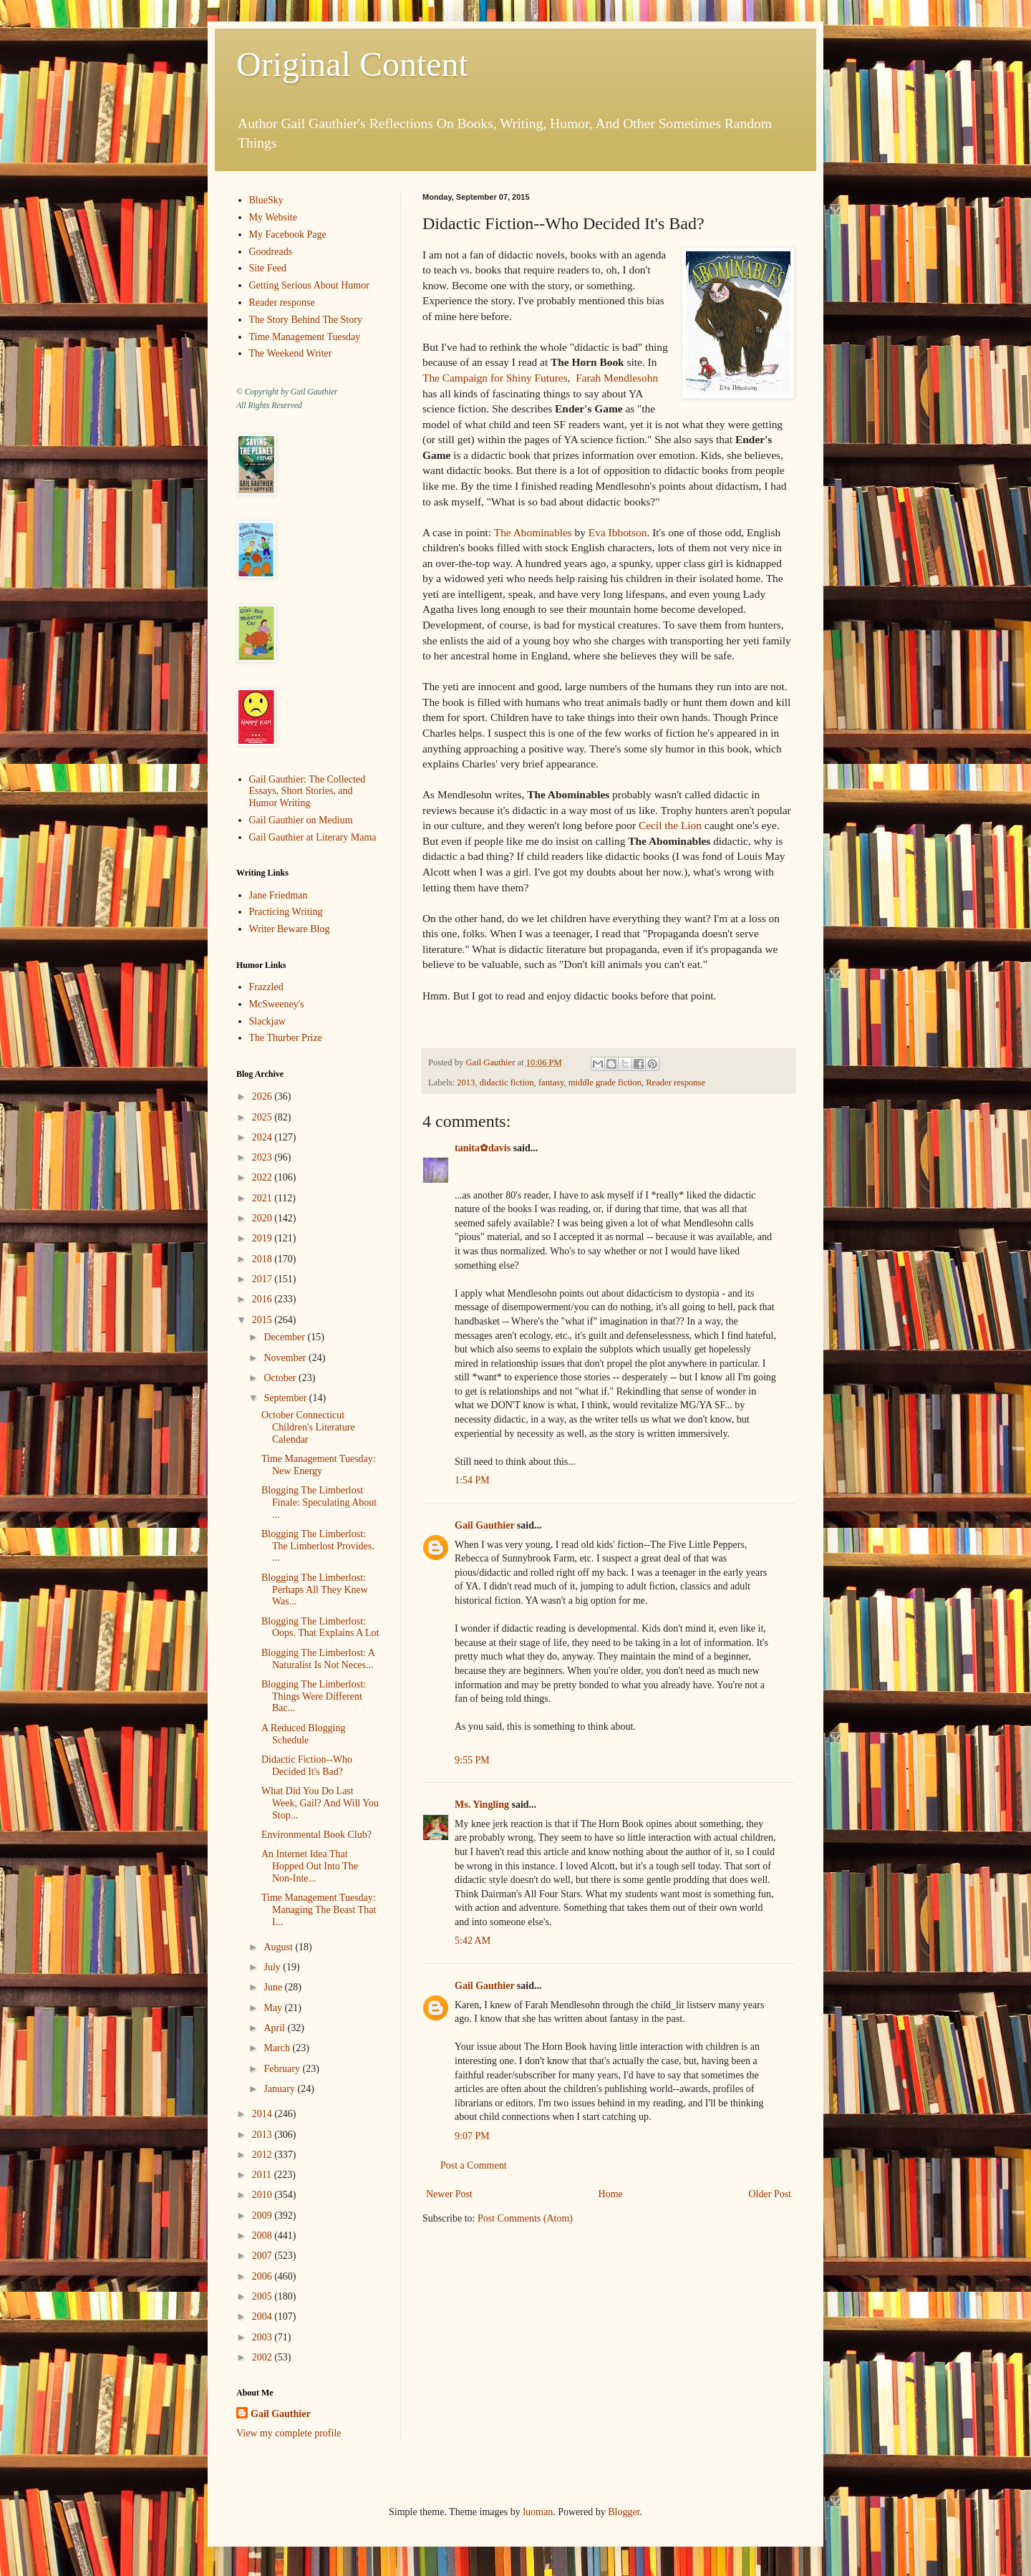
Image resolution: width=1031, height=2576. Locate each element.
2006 (263, 2276)
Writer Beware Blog (289, 929)
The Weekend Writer (290, 353)
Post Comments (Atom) (525, 2218)
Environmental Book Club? (316, 1834)
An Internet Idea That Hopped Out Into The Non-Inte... (309, 1866)
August (279, 1947)
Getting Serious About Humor (309, 285)
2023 (263, 1157)
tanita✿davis (482, 1148)
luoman (538, 2512)
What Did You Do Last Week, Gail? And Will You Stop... (320, 1803)
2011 (263, 2174)
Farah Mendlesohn (617, 378)
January (280, 2088)
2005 (263, 2296)
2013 (466, 1083)
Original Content (352, 64)
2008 (263, 2235)
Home (611, 2194)
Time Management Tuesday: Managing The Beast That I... (318, 1909)
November (286, 1357)
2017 (263, 1279)
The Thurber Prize (285, 1037)
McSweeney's (276, 1004)
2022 (263, 1177)
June (273, 1987)
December (285, 1337)
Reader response (675, 1083)
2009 (263, 2215)
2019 (263, 1238)
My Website (273, 217)
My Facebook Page (287, 234)
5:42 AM (472, 1940)
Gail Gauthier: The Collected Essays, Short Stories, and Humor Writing (307, 791)
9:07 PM (472, 2136)
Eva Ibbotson (618, 532)
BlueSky (266, 200)
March (277, 2048)
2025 (263, 1117)
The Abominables (533, 532)
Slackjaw (267, 1021)
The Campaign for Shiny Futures (495, 378)
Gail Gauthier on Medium (301, 820)
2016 (263, 1299)
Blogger (623, 2512)
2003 (263, 2337)
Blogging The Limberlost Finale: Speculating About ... (319, 1502)
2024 (263, 1137)
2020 (263, 1218)
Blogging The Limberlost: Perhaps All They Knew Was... (314, 1589)
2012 (263, 2154)
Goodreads (271, 251)
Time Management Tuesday (305, 336)
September (286, 1398)
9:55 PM (472, 1760)
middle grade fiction (605, 1083)
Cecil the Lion (670, 825)
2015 (263, 1319)
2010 (263, 2194)
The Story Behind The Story (305, 319)
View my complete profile (289, 2433)
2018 (263, 1259)
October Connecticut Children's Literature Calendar (308, 1427)
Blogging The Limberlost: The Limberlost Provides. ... (317, 1546)
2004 (263, 2316)
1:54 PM (472, 1480)
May (273, 2008)
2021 (263, 1198)
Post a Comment (473, 2165)
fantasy (551, 1083)
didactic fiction (507, 1083)
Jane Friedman (278, 895)
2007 (263, 2255)
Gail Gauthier (484, 1525)
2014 (263, 2113)
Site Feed (268, 268)
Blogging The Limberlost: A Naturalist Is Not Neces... (317, 1658)
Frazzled (266, 987)
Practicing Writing (286, 911)
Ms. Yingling (482, 1804)
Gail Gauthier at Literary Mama (313, 837)
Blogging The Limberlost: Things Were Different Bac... (313, 1696)
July (273, 1967)
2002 (263, 2357)
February (282, 2068)
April (275, 2028)
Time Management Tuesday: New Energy (318, 1464)
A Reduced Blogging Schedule (303, 1734)
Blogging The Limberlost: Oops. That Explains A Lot (320, 1627)
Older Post (770, 2194)
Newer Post (449, 2194)
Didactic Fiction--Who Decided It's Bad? (306, 1765)
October (281, 1377)
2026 (263, 1096)
